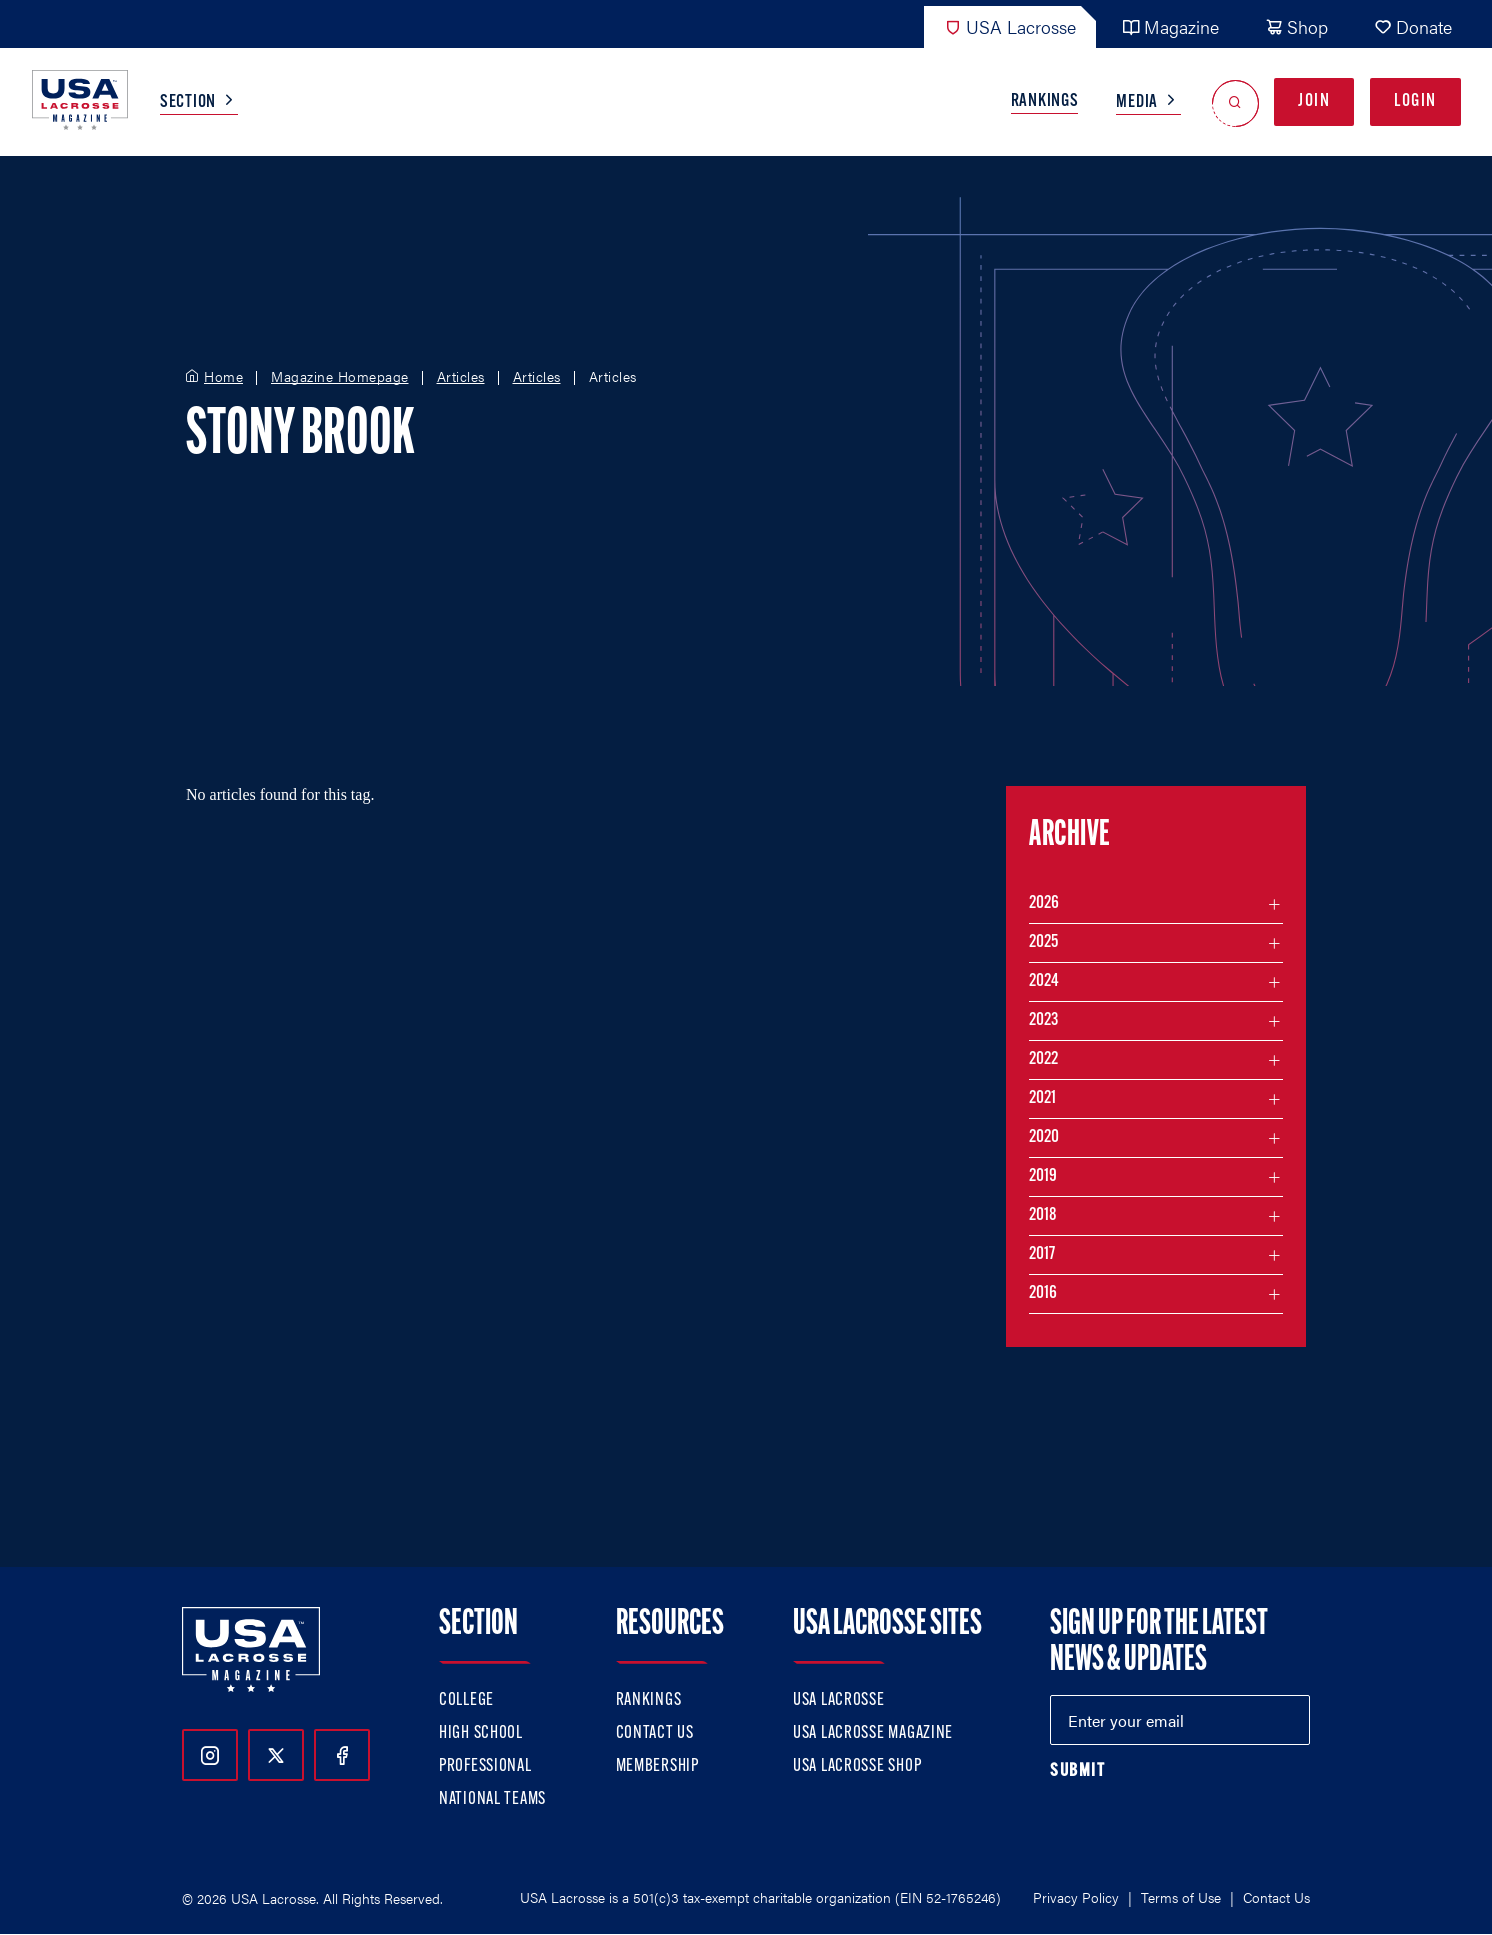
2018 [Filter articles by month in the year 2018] (1043, 1215)
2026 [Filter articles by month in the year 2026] (1044, 903)
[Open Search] (1235, 102)
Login (1415, 101)
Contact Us (655, 1733)
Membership (657, 1766)
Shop (1296, 26)
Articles (461, 377)
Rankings (1045, 101)
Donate (1413, 26)
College (466, 1700)
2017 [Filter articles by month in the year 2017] (1042, 1254)
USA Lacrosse (1010, 26)
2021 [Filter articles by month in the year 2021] (1042, 1098)
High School (481, 1733)
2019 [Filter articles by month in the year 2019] (1043, 1176)
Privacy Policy (1076, 1897)
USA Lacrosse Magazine (873, 1733)
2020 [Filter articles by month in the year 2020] (1044, 1137)
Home (223, 377)
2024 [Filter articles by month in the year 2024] (1044, 981)
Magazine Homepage (340, 377)
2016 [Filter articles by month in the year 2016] (1043, 1293)
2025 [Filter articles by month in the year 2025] (1043, 942)
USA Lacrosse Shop (857, 1766)
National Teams (492, 1799)
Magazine (1170, 26)
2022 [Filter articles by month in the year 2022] (1043, 1059)
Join (1314, 101)
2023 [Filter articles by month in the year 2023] (1043, 1020)
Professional (485, 1766)
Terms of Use (1181, 1897)
